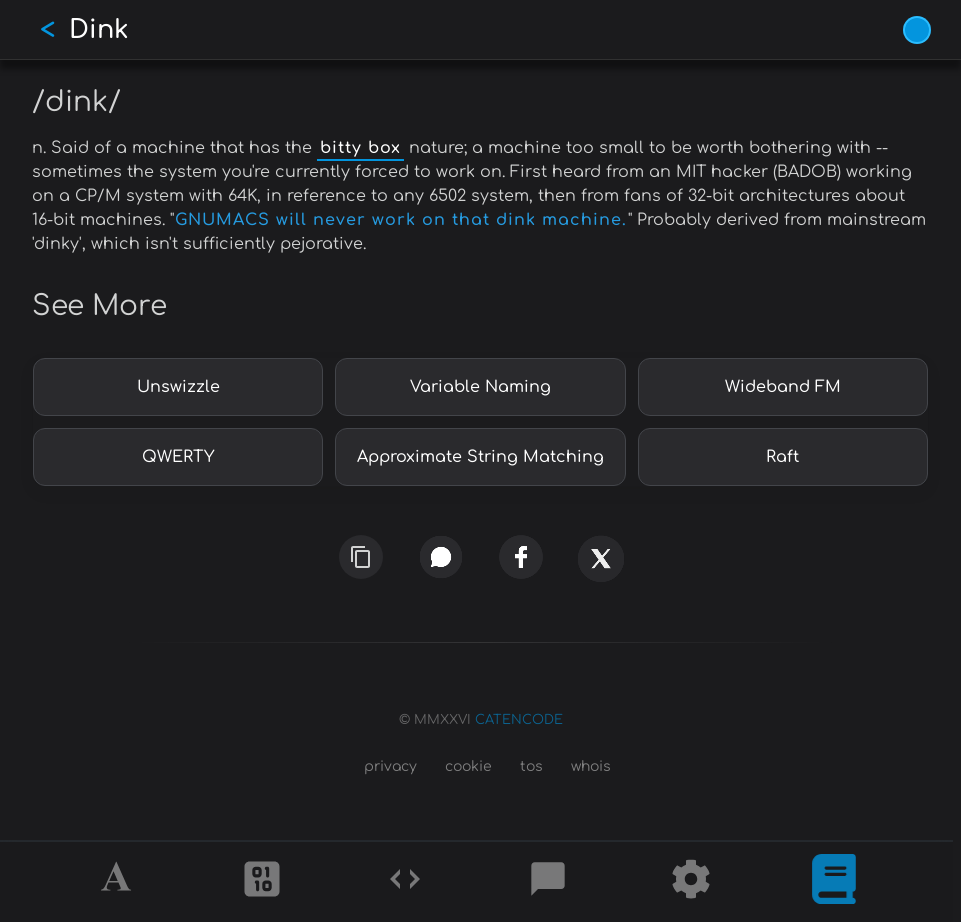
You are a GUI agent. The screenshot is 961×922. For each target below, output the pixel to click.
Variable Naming (480, 387)
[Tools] (691, 882)
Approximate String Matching (480, 457)
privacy (390, 766)
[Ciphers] (262, 882)
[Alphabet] (119, 882)
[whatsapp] (440, 557)
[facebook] (520, 557)
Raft (782, 457)
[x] (600, 566)
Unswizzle (178, 387)
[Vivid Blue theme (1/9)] (917, 30)
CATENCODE (519, 720)
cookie (468, 766)
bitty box (360, 148)
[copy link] (361, 557)
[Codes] (405, 882)
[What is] (834, 882)
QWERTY (178, 457)
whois (591, 766)
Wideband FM (783, 387)
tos (531, 766)
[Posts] (548, 882)
